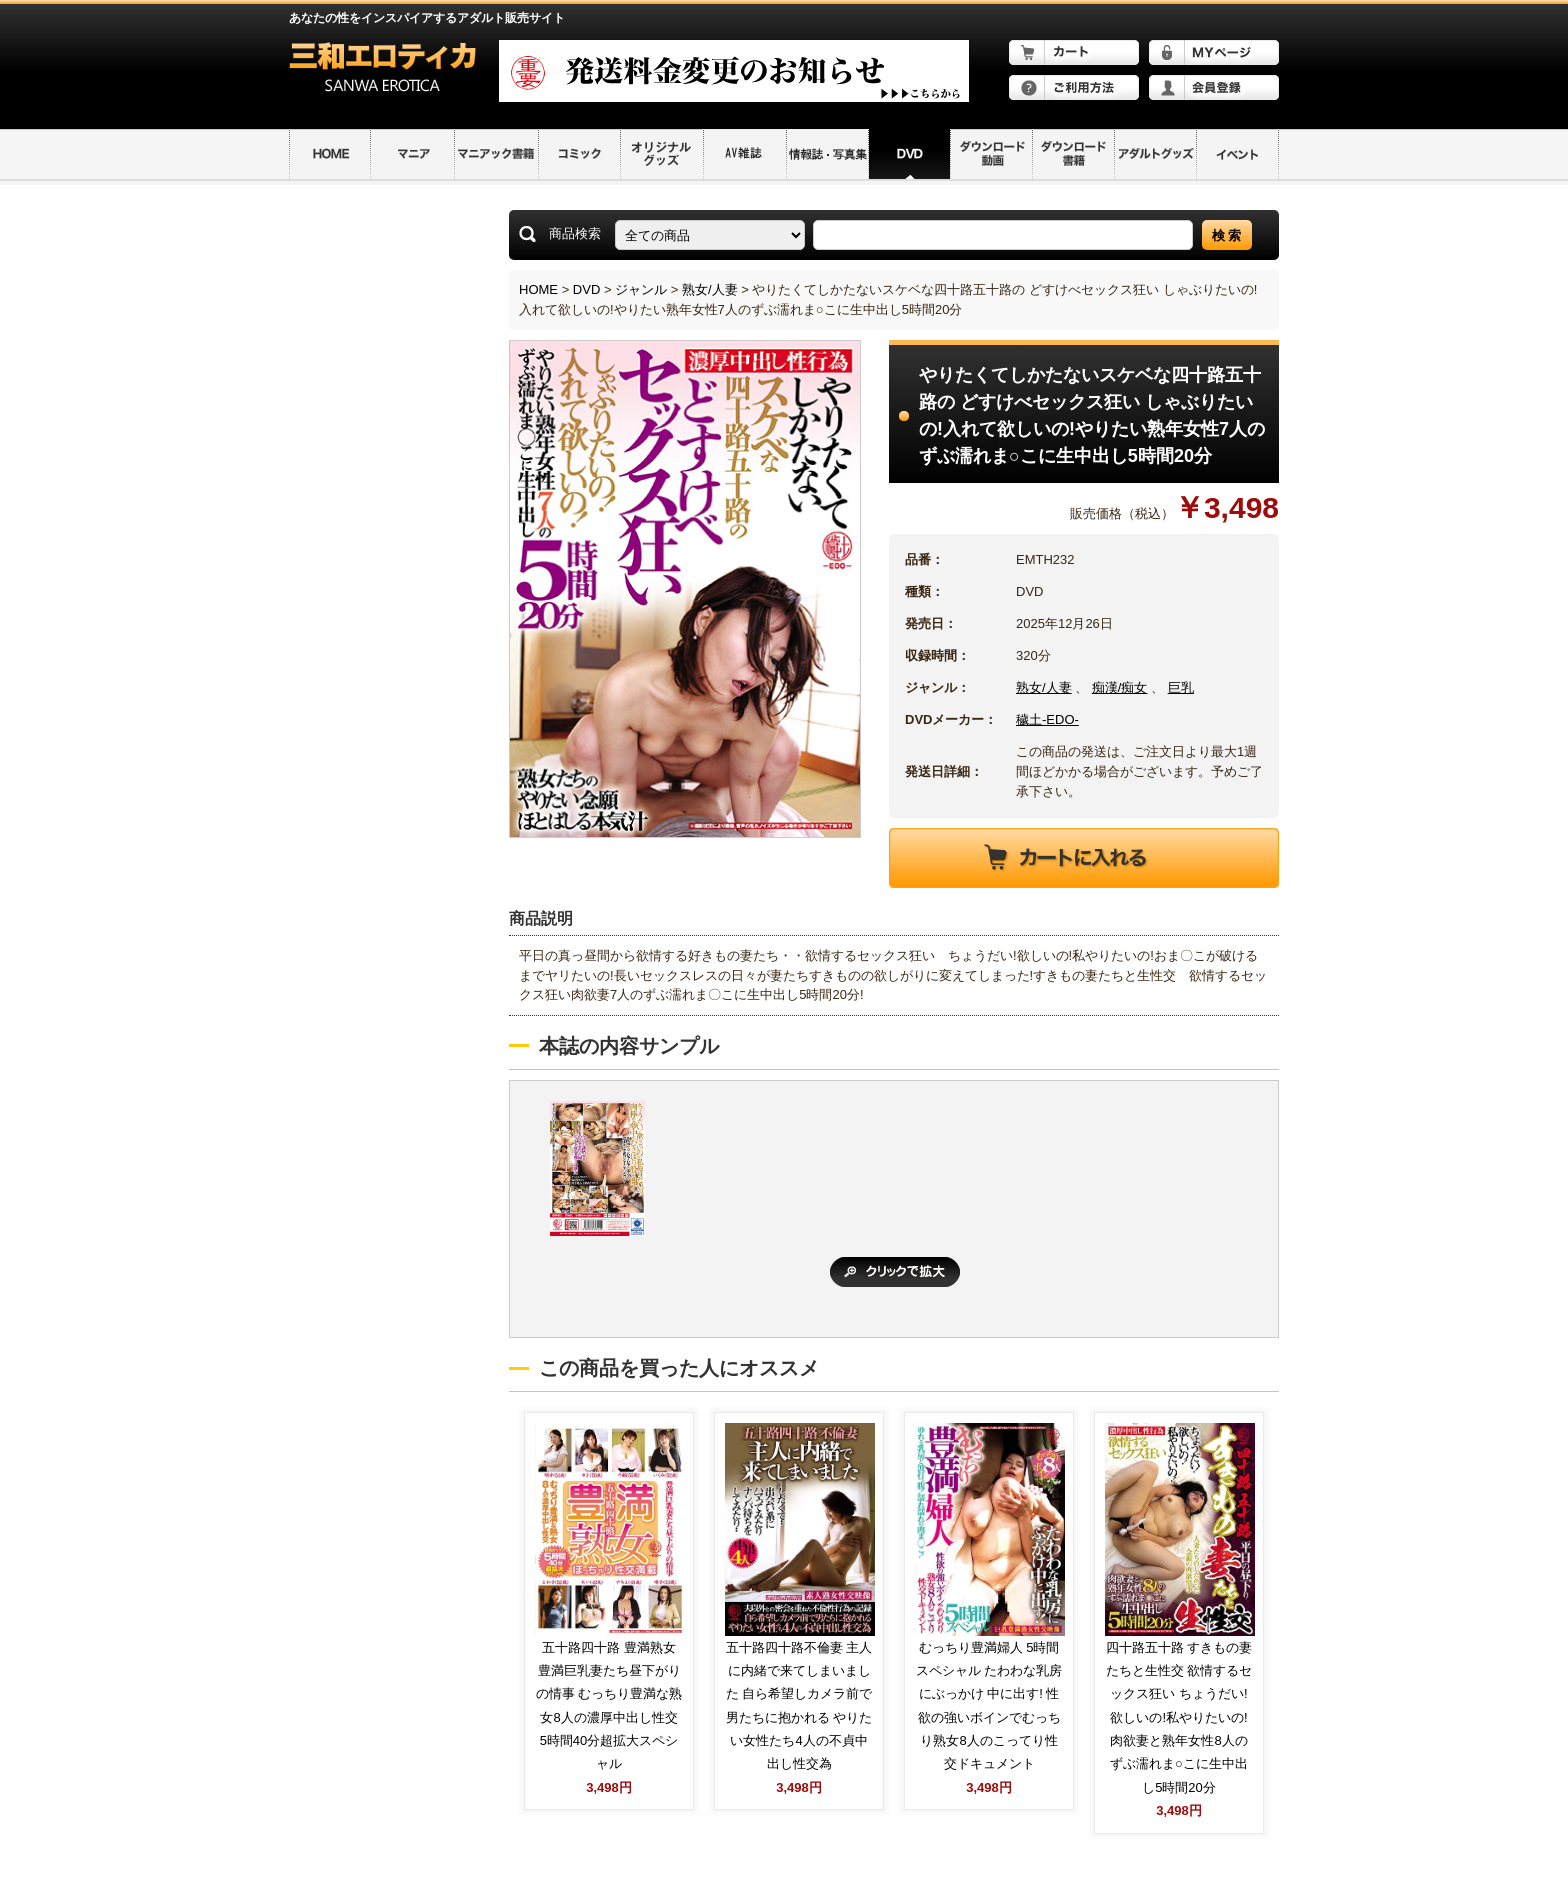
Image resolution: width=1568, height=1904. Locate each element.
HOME (538, 289)
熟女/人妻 (710, 289)
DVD (586, 289)
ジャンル (641, 289)
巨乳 (1181, 687)
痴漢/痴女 (1120, 687)
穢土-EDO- (1047, 719)
